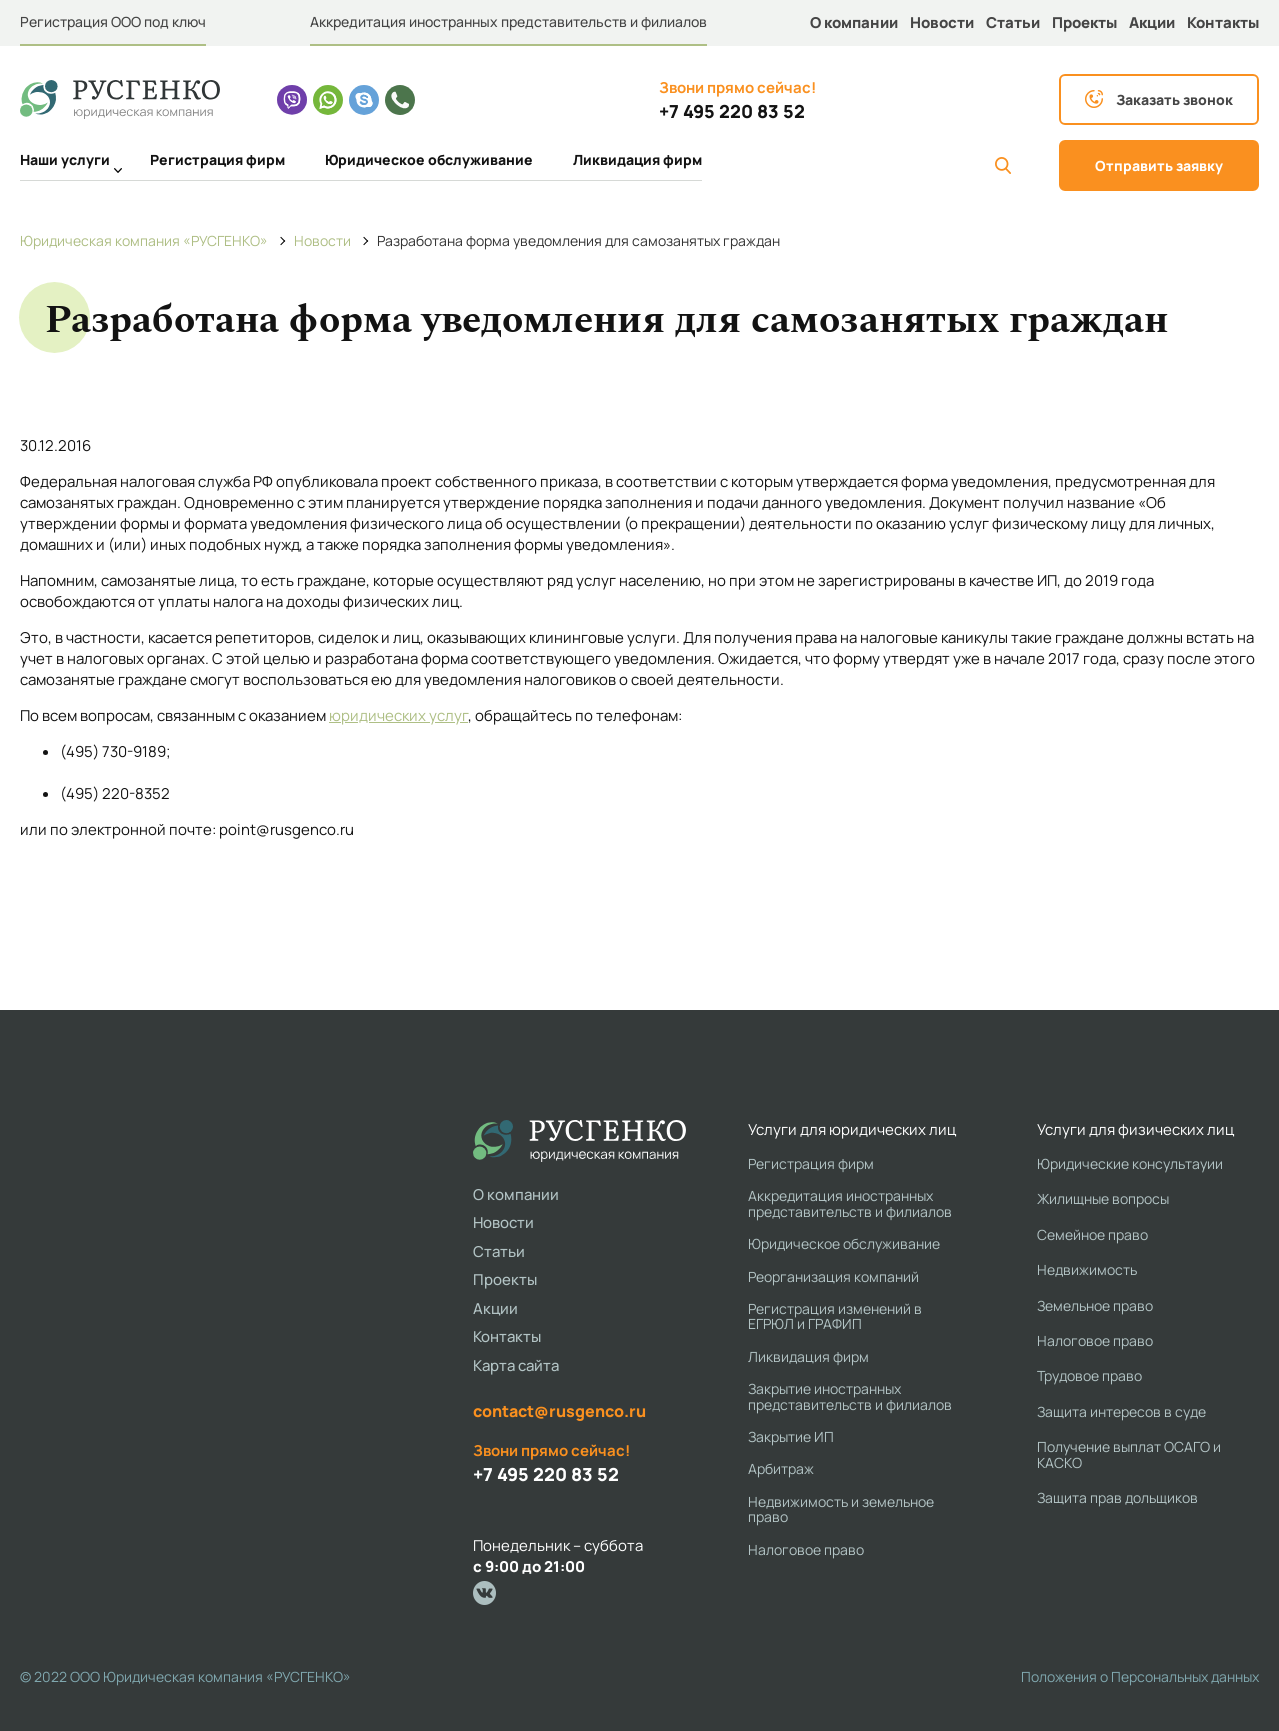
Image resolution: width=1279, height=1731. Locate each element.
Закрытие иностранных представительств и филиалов (850, 1396)
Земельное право (1095, 1305)
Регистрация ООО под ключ (113, 21)
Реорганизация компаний (833, 1276)
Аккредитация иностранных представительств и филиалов (508, 21)
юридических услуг (398, 715)
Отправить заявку (1159, 165)
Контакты (1223, 22)
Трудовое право (1089, 1375)
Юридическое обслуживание (429, 159)
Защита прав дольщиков (1117, 1497)
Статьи (1013, 22)
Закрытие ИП (791, 1436)
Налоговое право (806, 1549)
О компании (854, 22)
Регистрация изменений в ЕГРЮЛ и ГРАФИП (835, 1316)
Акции (1152, 22)
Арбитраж (781, 1468)
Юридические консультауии (1130, 1163)
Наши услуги (65, 162)
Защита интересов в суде (1121, 1411)
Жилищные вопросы (1103, 1198)
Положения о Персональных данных (1140, 1676)
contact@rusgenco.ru (559, 1411)
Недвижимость (1087, 1269)
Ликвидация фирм (637, 159)
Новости (942, 22)
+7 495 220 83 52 (732, 111)
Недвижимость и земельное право (841, 1509)
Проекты (1084, 22)
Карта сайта (516, 1365)
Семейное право (1092, 1234)
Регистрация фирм (217, 159)
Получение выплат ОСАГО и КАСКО (1129, 1454)
